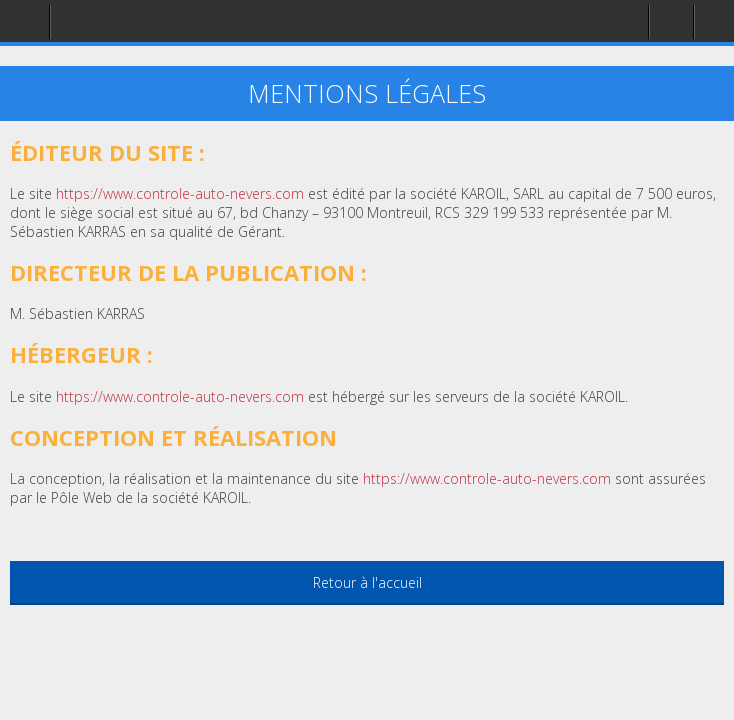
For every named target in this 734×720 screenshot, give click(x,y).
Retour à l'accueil (367, 582)
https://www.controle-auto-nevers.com (487, 478)
